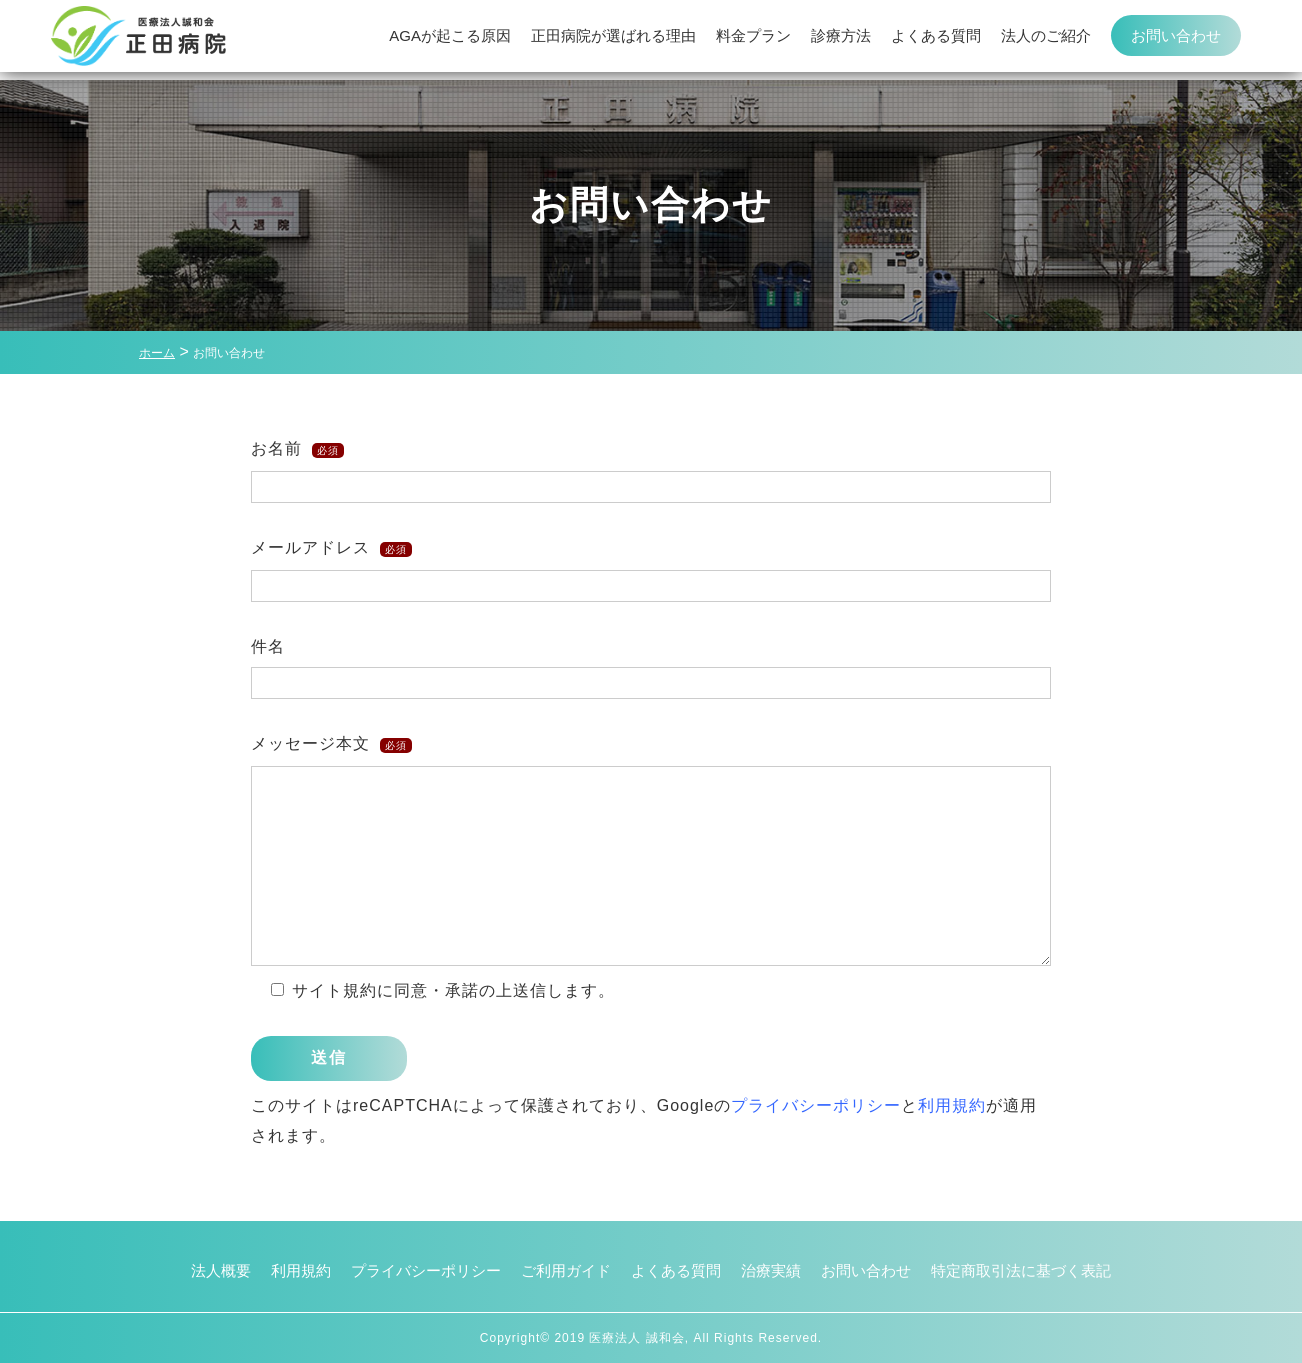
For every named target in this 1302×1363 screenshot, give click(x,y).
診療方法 (841, 39)
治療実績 (777, 1270)
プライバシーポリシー (816, 1105)
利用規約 (952, 1105)
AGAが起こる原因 (450, 39)
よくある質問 (936, 39)
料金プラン (753, 39)
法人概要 (197, 1270)
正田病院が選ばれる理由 (613, 39)
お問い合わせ (1176, 39)
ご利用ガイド (561, 1270)
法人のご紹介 (1046, 39)
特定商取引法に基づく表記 (1041, 1270)
